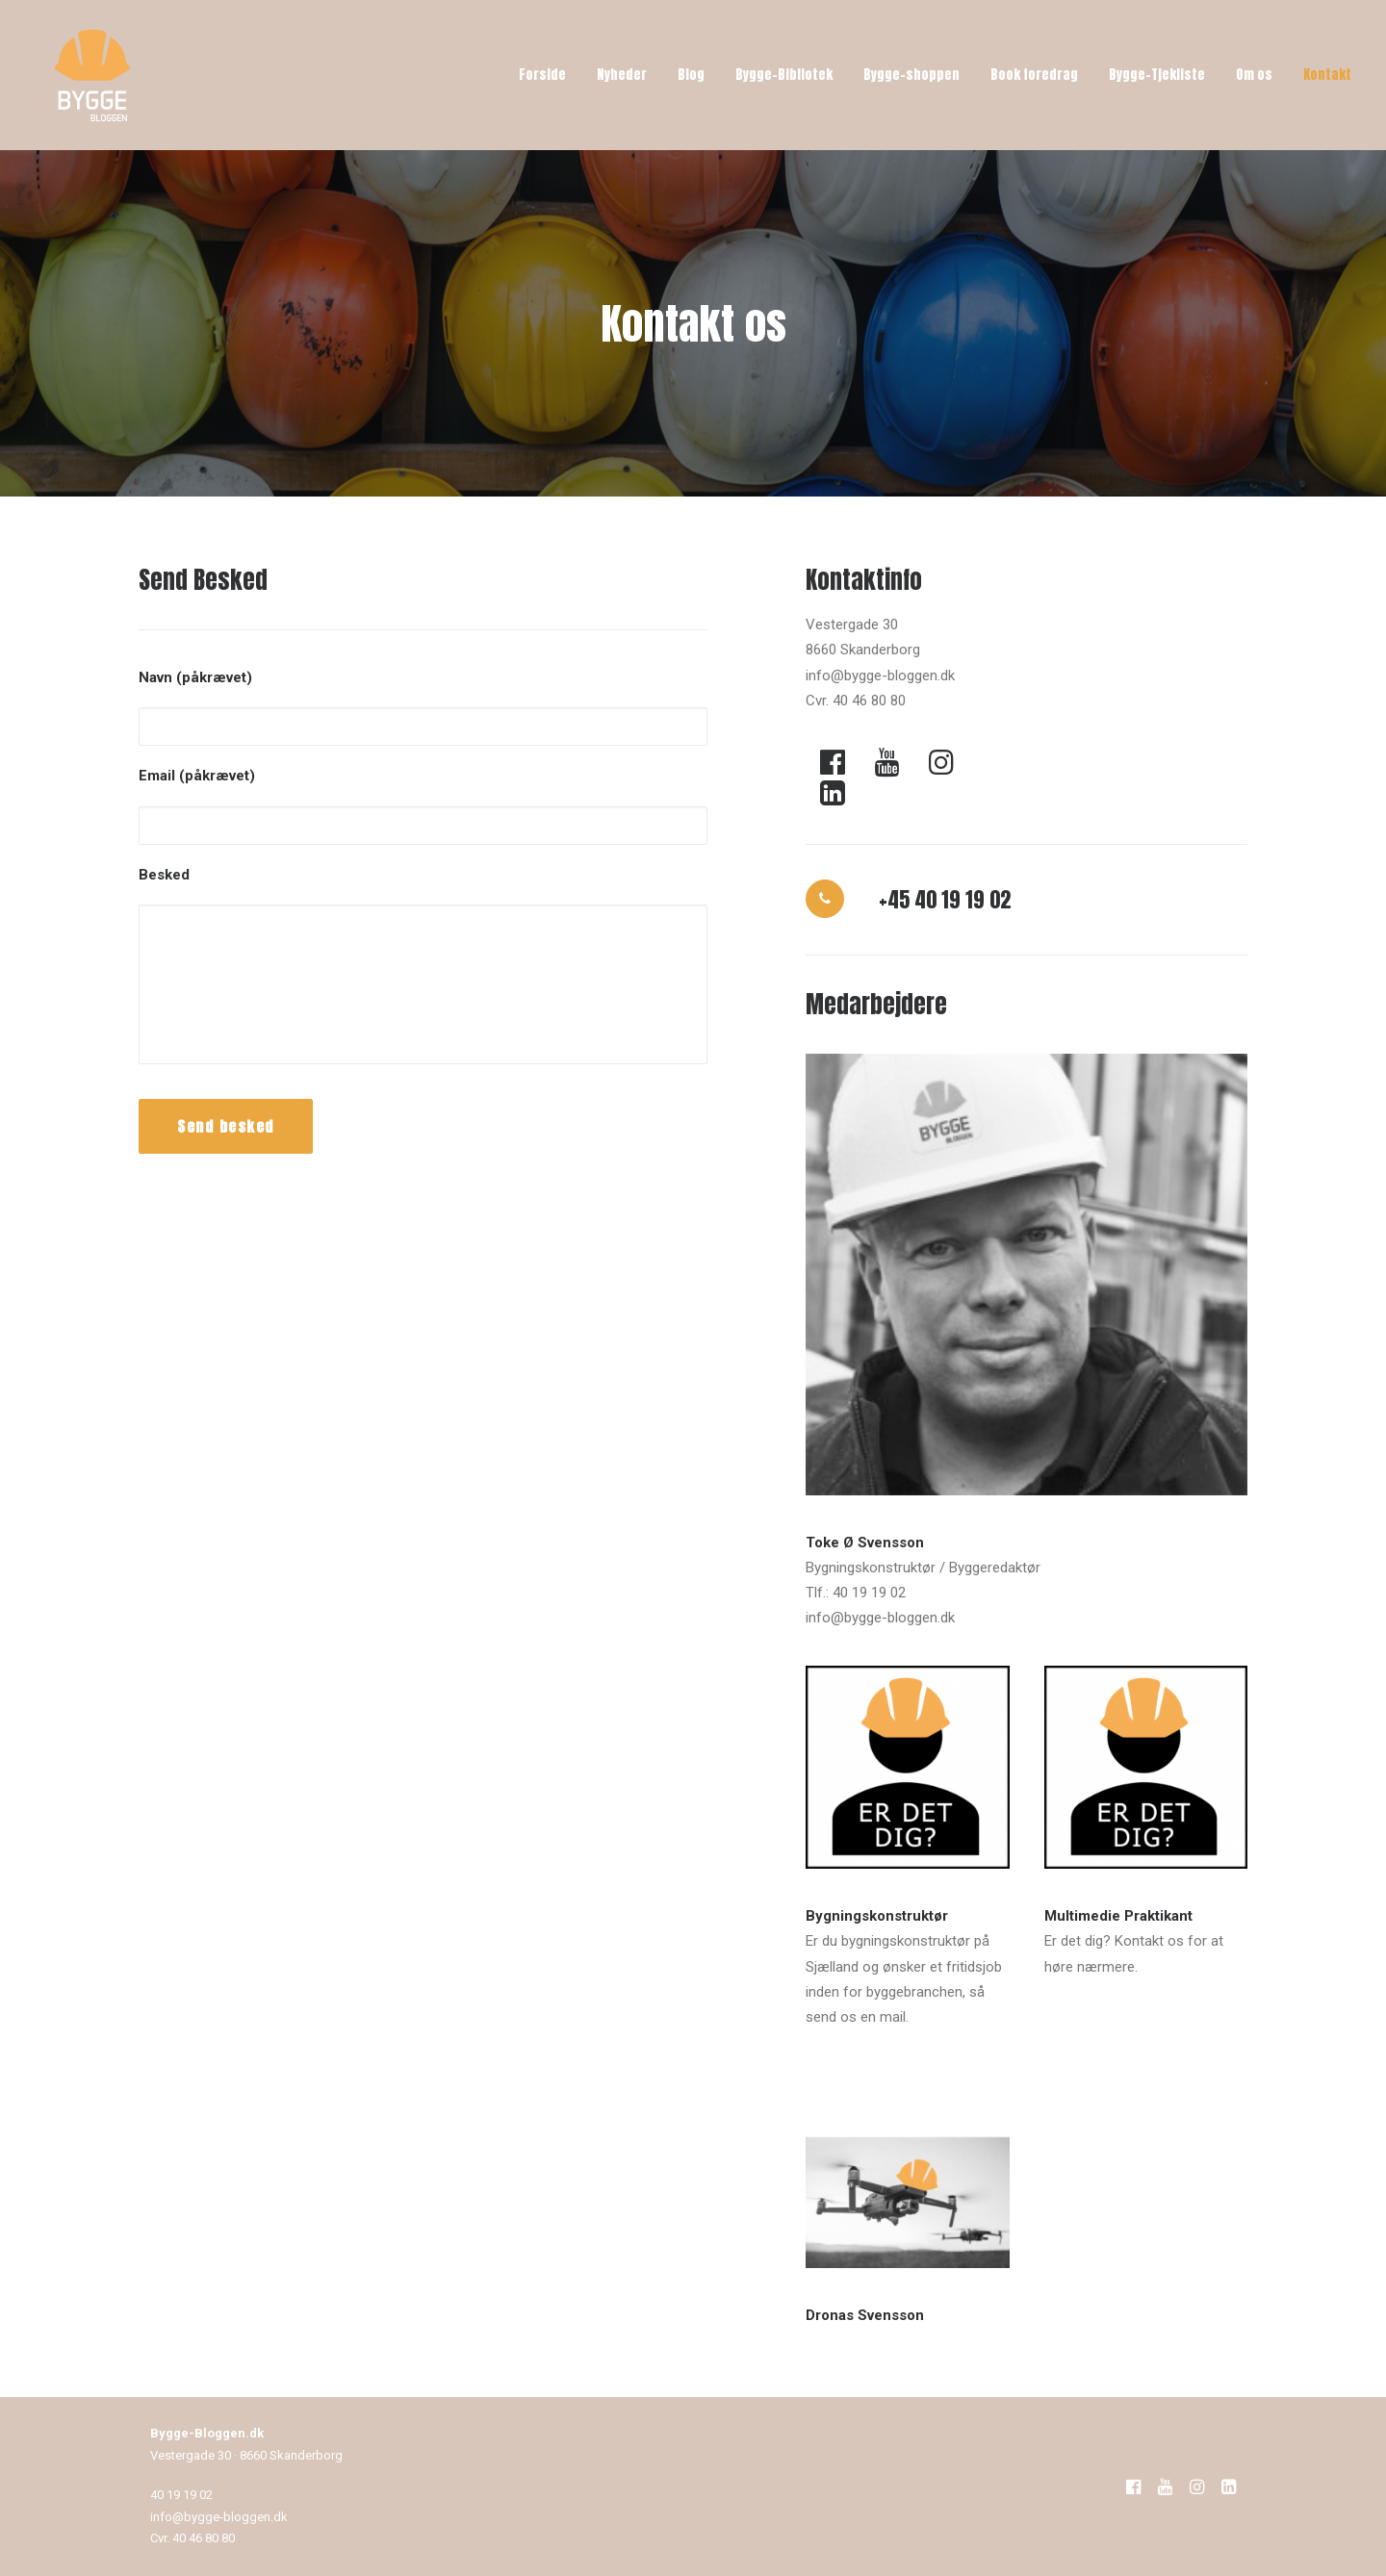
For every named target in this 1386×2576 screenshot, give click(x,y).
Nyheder (622, 74)
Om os (1254, 74)
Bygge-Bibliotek (784, 74)
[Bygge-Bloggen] (92, 75)
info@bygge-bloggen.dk (219, 2517)
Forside (542, 74)
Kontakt (1327, 74)
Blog (691, 74)
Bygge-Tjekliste (1157, 74)
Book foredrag (1034, 74)
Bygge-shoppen (911, 74)
